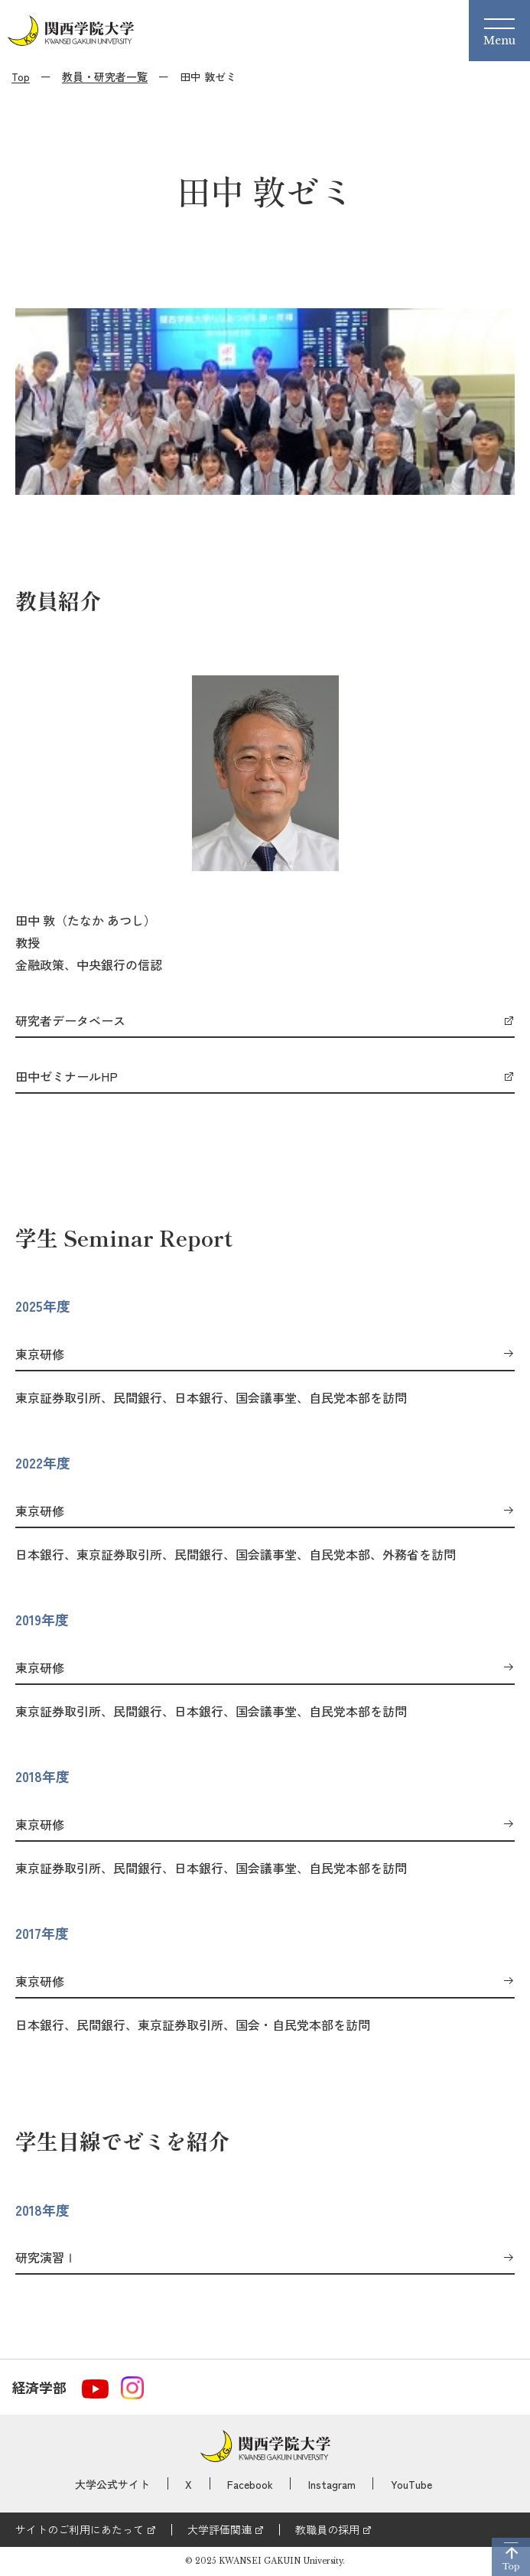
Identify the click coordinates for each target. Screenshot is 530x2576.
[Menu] (499, 30)
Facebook (250, 2484)
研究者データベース (70, 1021)
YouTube (411, 2484)
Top (20, 76)
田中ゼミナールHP (66, 1076)
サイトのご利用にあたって (79, 2529)
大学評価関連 (219, 2529)
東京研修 (39, 1354)
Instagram (332, 2484)
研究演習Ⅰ (45, 2257)
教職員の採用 (327, 2529)
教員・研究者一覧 (105, 76)
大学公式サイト (112, 2484)
